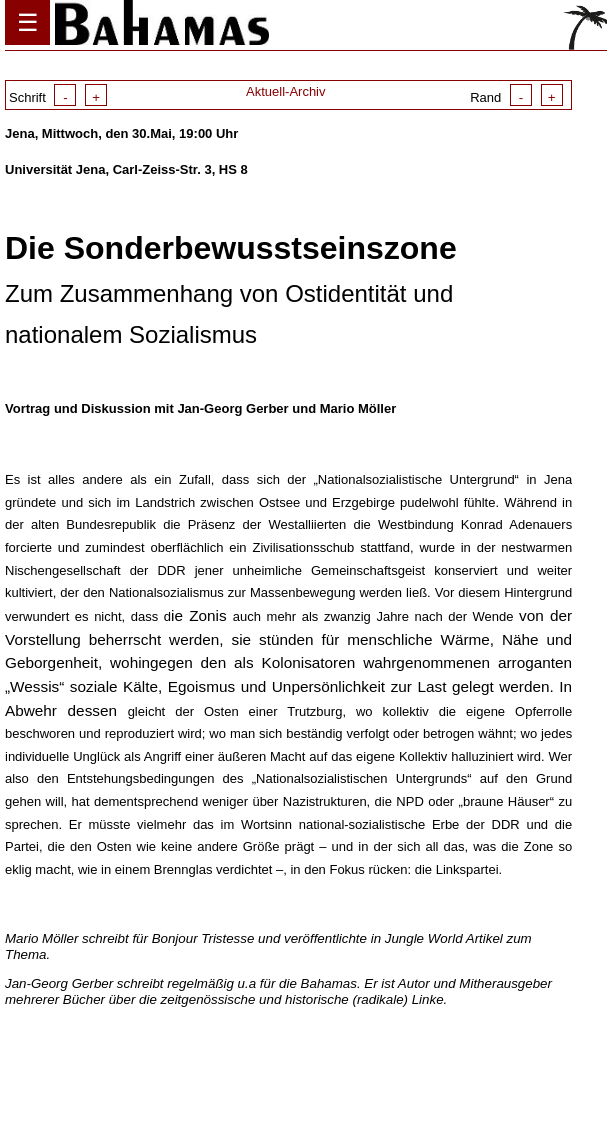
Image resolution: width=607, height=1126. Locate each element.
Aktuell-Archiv (285, 91)
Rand (516, 97)
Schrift (58, 97)
